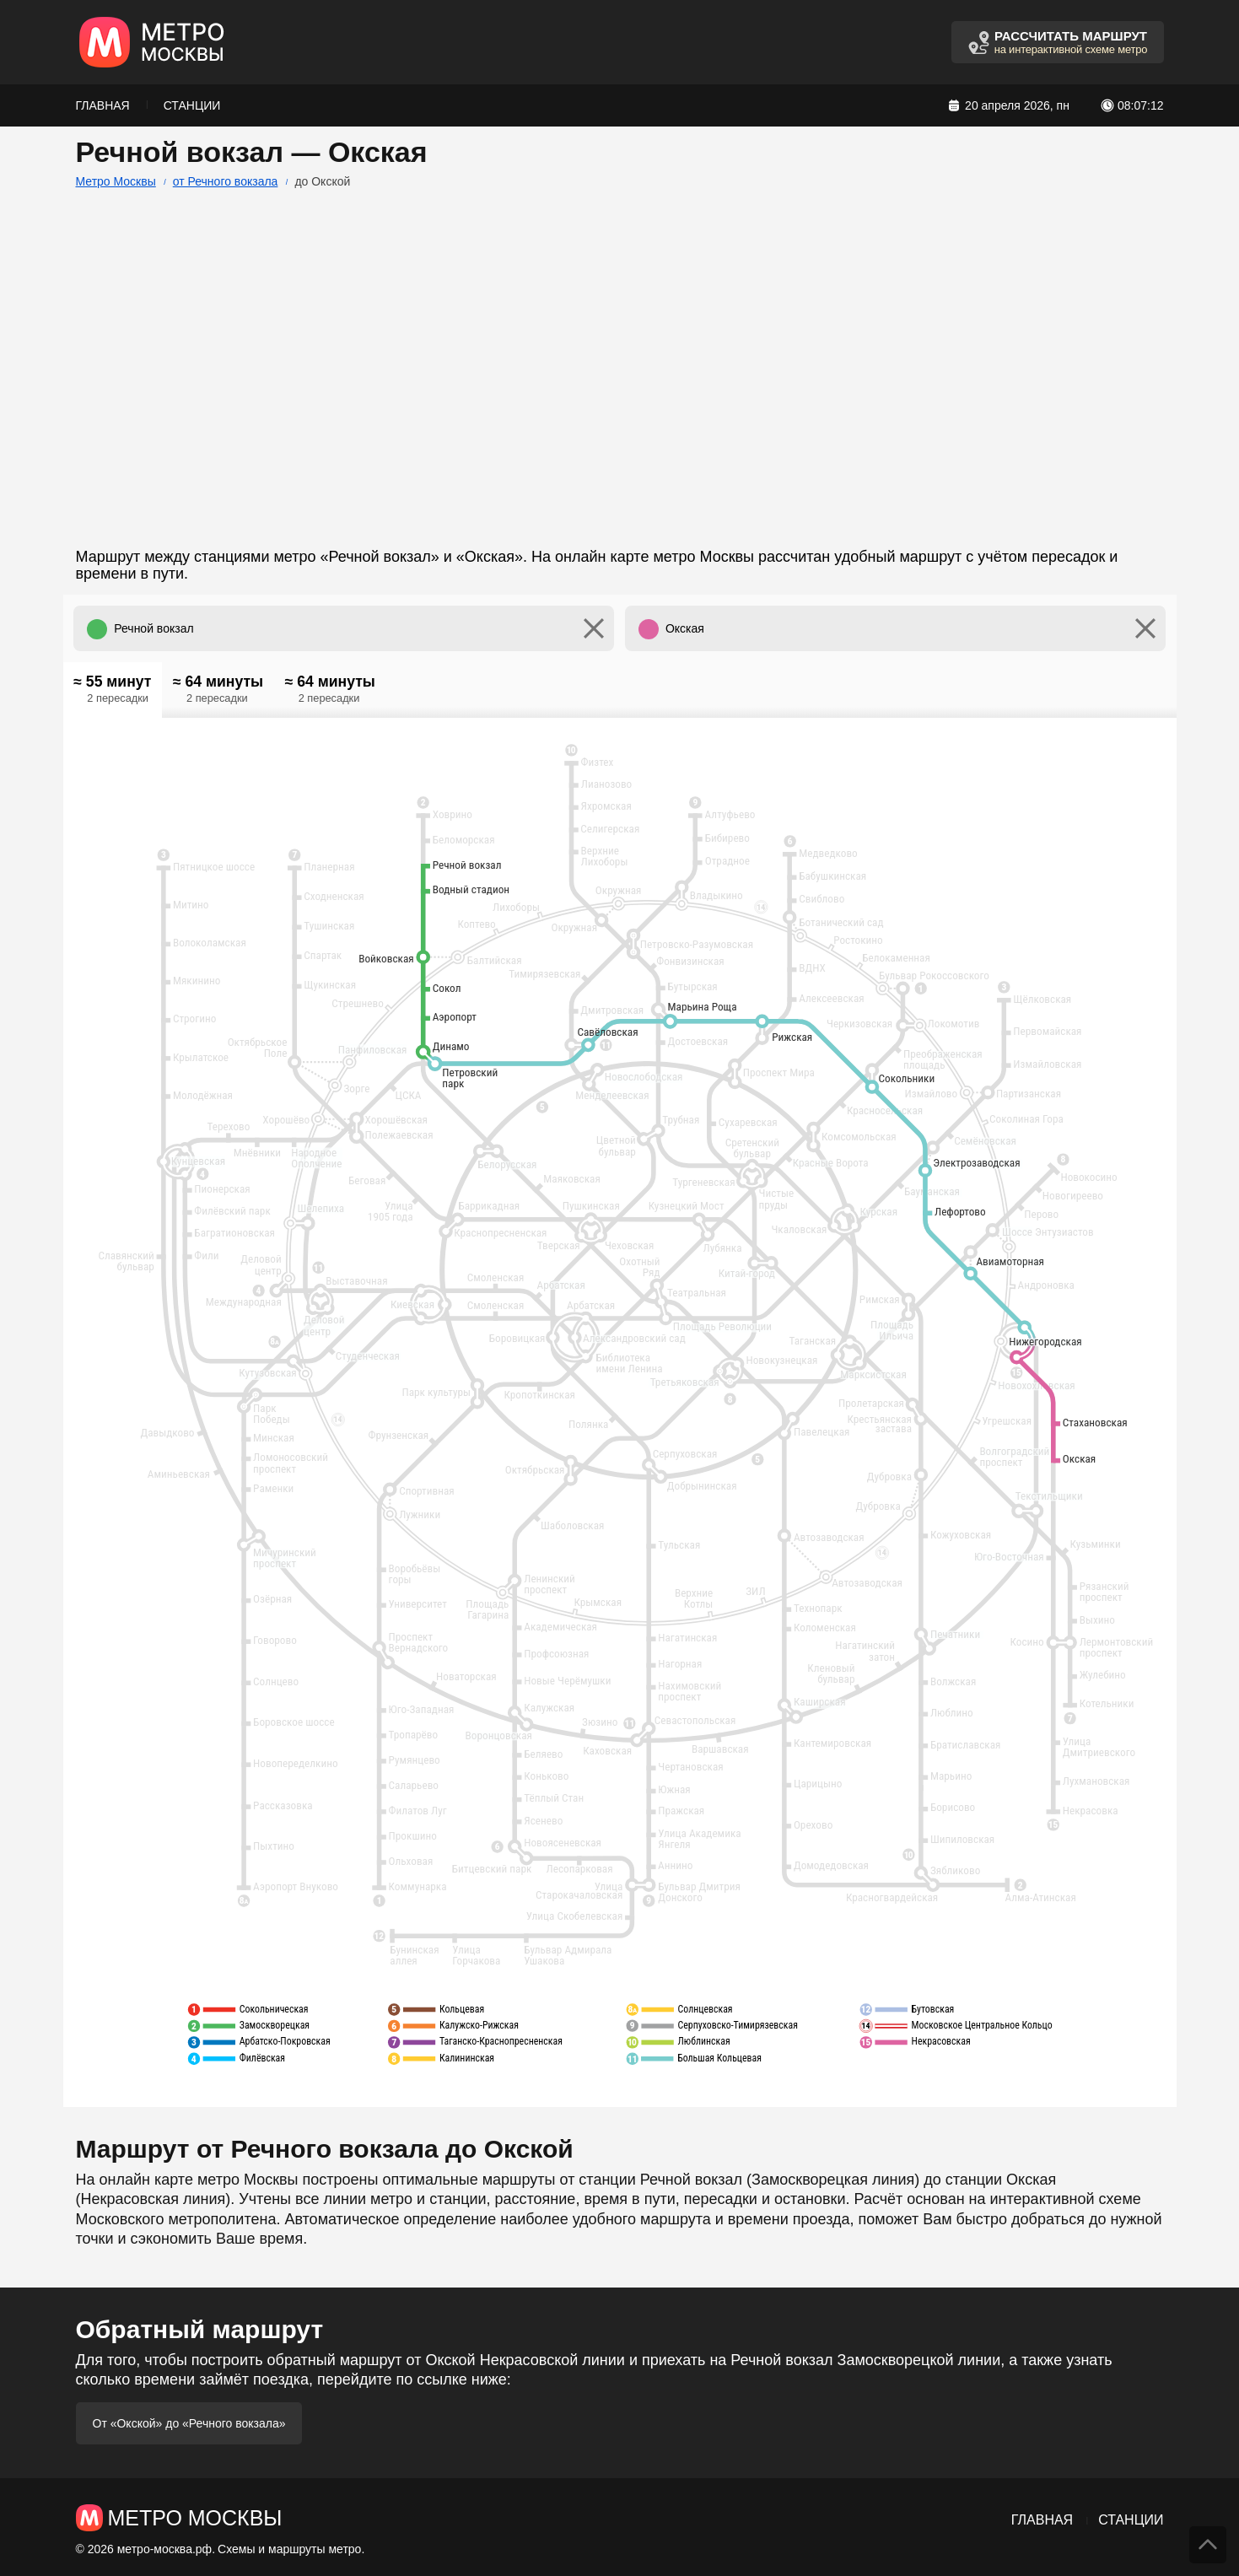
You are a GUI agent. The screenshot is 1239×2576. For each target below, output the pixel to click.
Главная (103, 105)
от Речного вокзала (225, 181)
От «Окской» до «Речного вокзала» (189, 2423)
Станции (192, 105)
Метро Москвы (116, 181)
